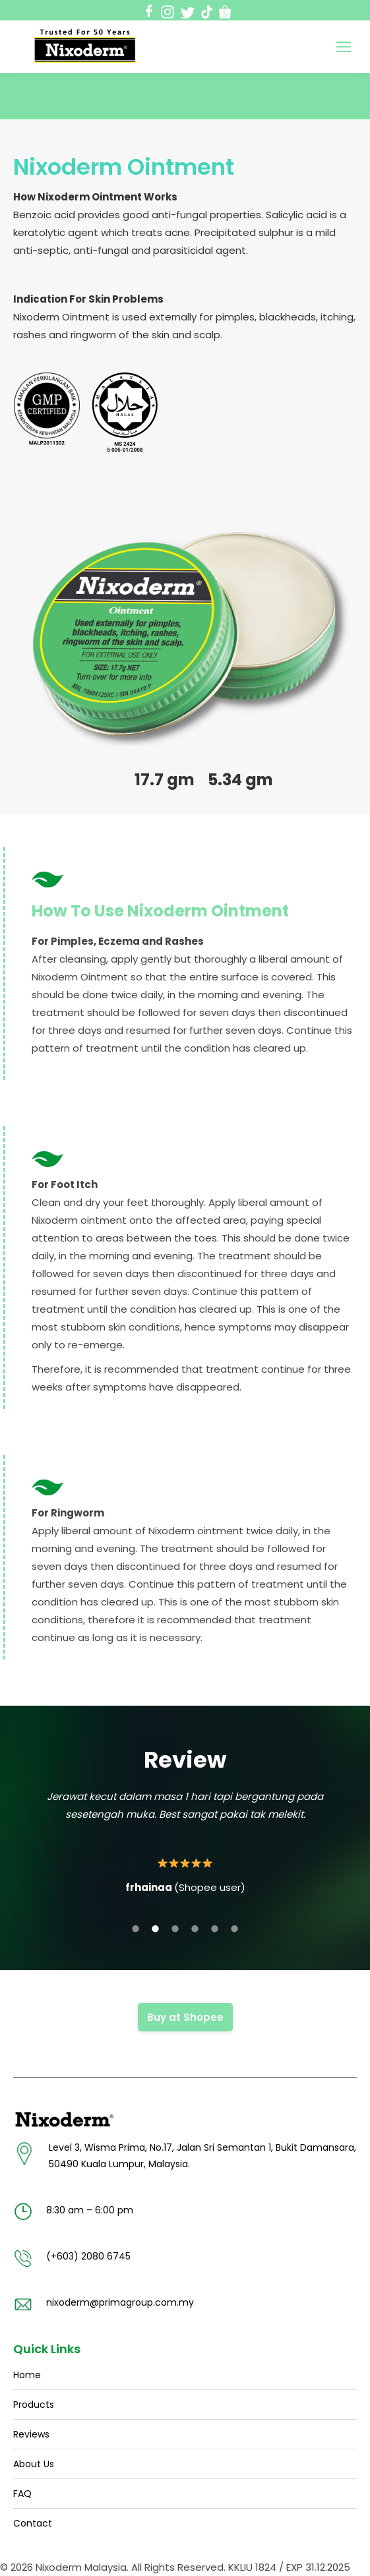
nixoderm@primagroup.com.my (120, 2302)
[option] (185, 1841)
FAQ (22, 2493)
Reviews (31, 2434)
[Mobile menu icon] (343, 47)
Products (33, 2404)
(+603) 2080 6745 (88, 2256)
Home (27, 2374)
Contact (32, 2523)
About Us (33, 2464)
